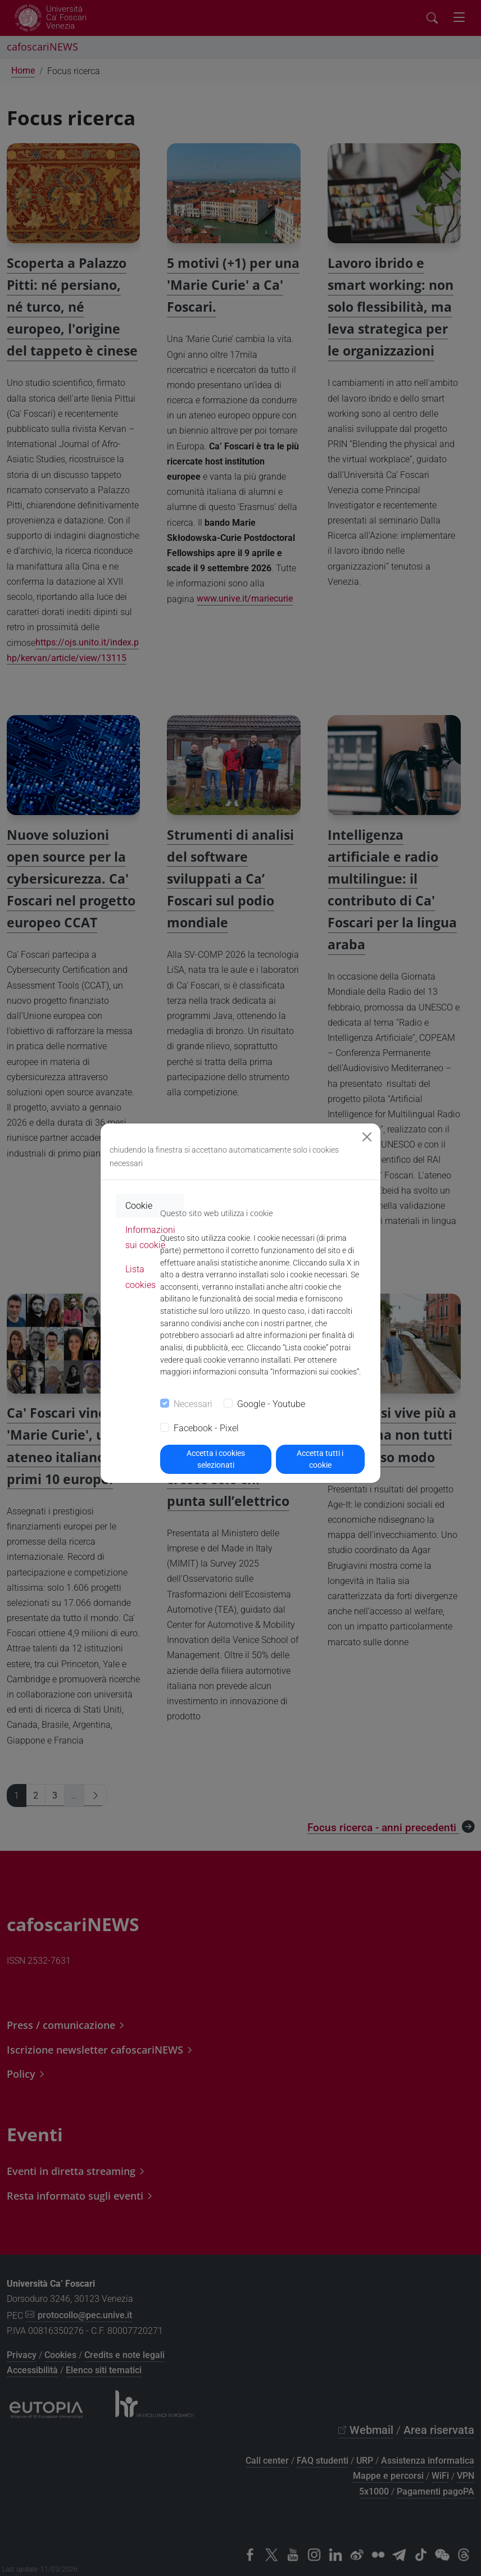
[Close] (367, 1137)
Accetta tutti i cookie (320, 1459)
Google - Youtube (271, 1404)
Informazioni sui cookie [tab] (150, 1237)
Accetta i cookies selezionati (216, 1459)
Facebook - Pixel (206, 1428)
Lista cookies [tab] (140, 1277)
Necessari (193, 1404)
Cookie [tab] (138, 1205)
